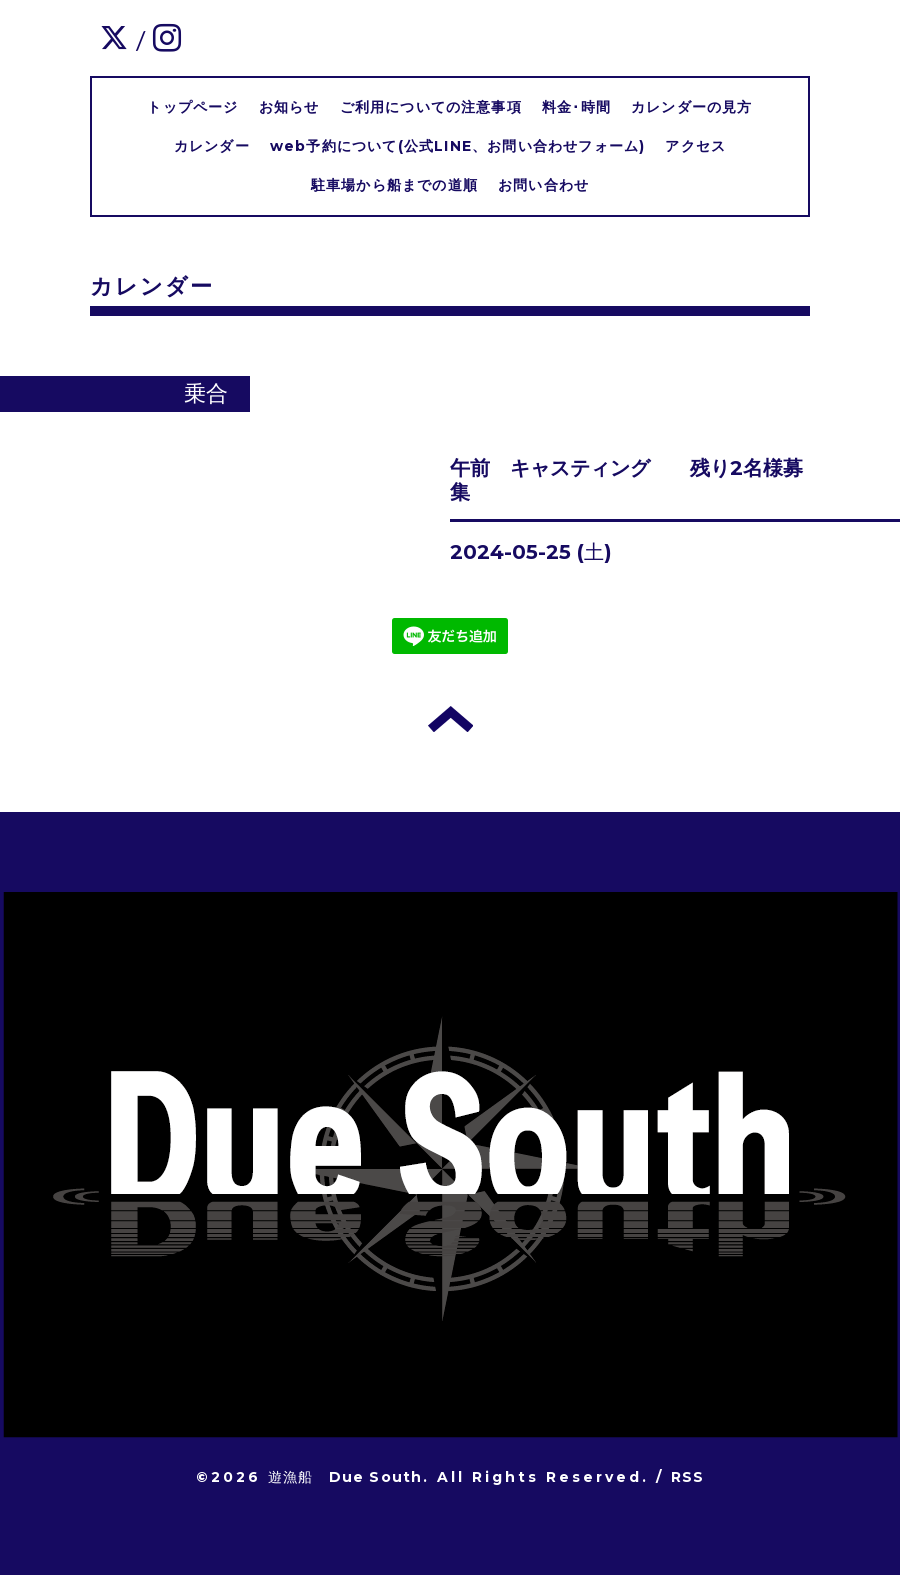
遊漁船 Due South (345, 1477)
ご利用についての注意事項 (431, 107)
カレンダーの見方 (692, 107)
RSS (688, 1477)
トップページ (192, 107)
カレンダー (212, 146)
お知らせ (289, 107)
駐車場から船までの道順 (394, 185)
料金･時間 (576, 107)
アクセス (695, 146)
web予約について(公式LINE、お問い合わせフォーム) (458, 146)
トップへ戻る (450, 719)
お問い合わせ (543, 185)
